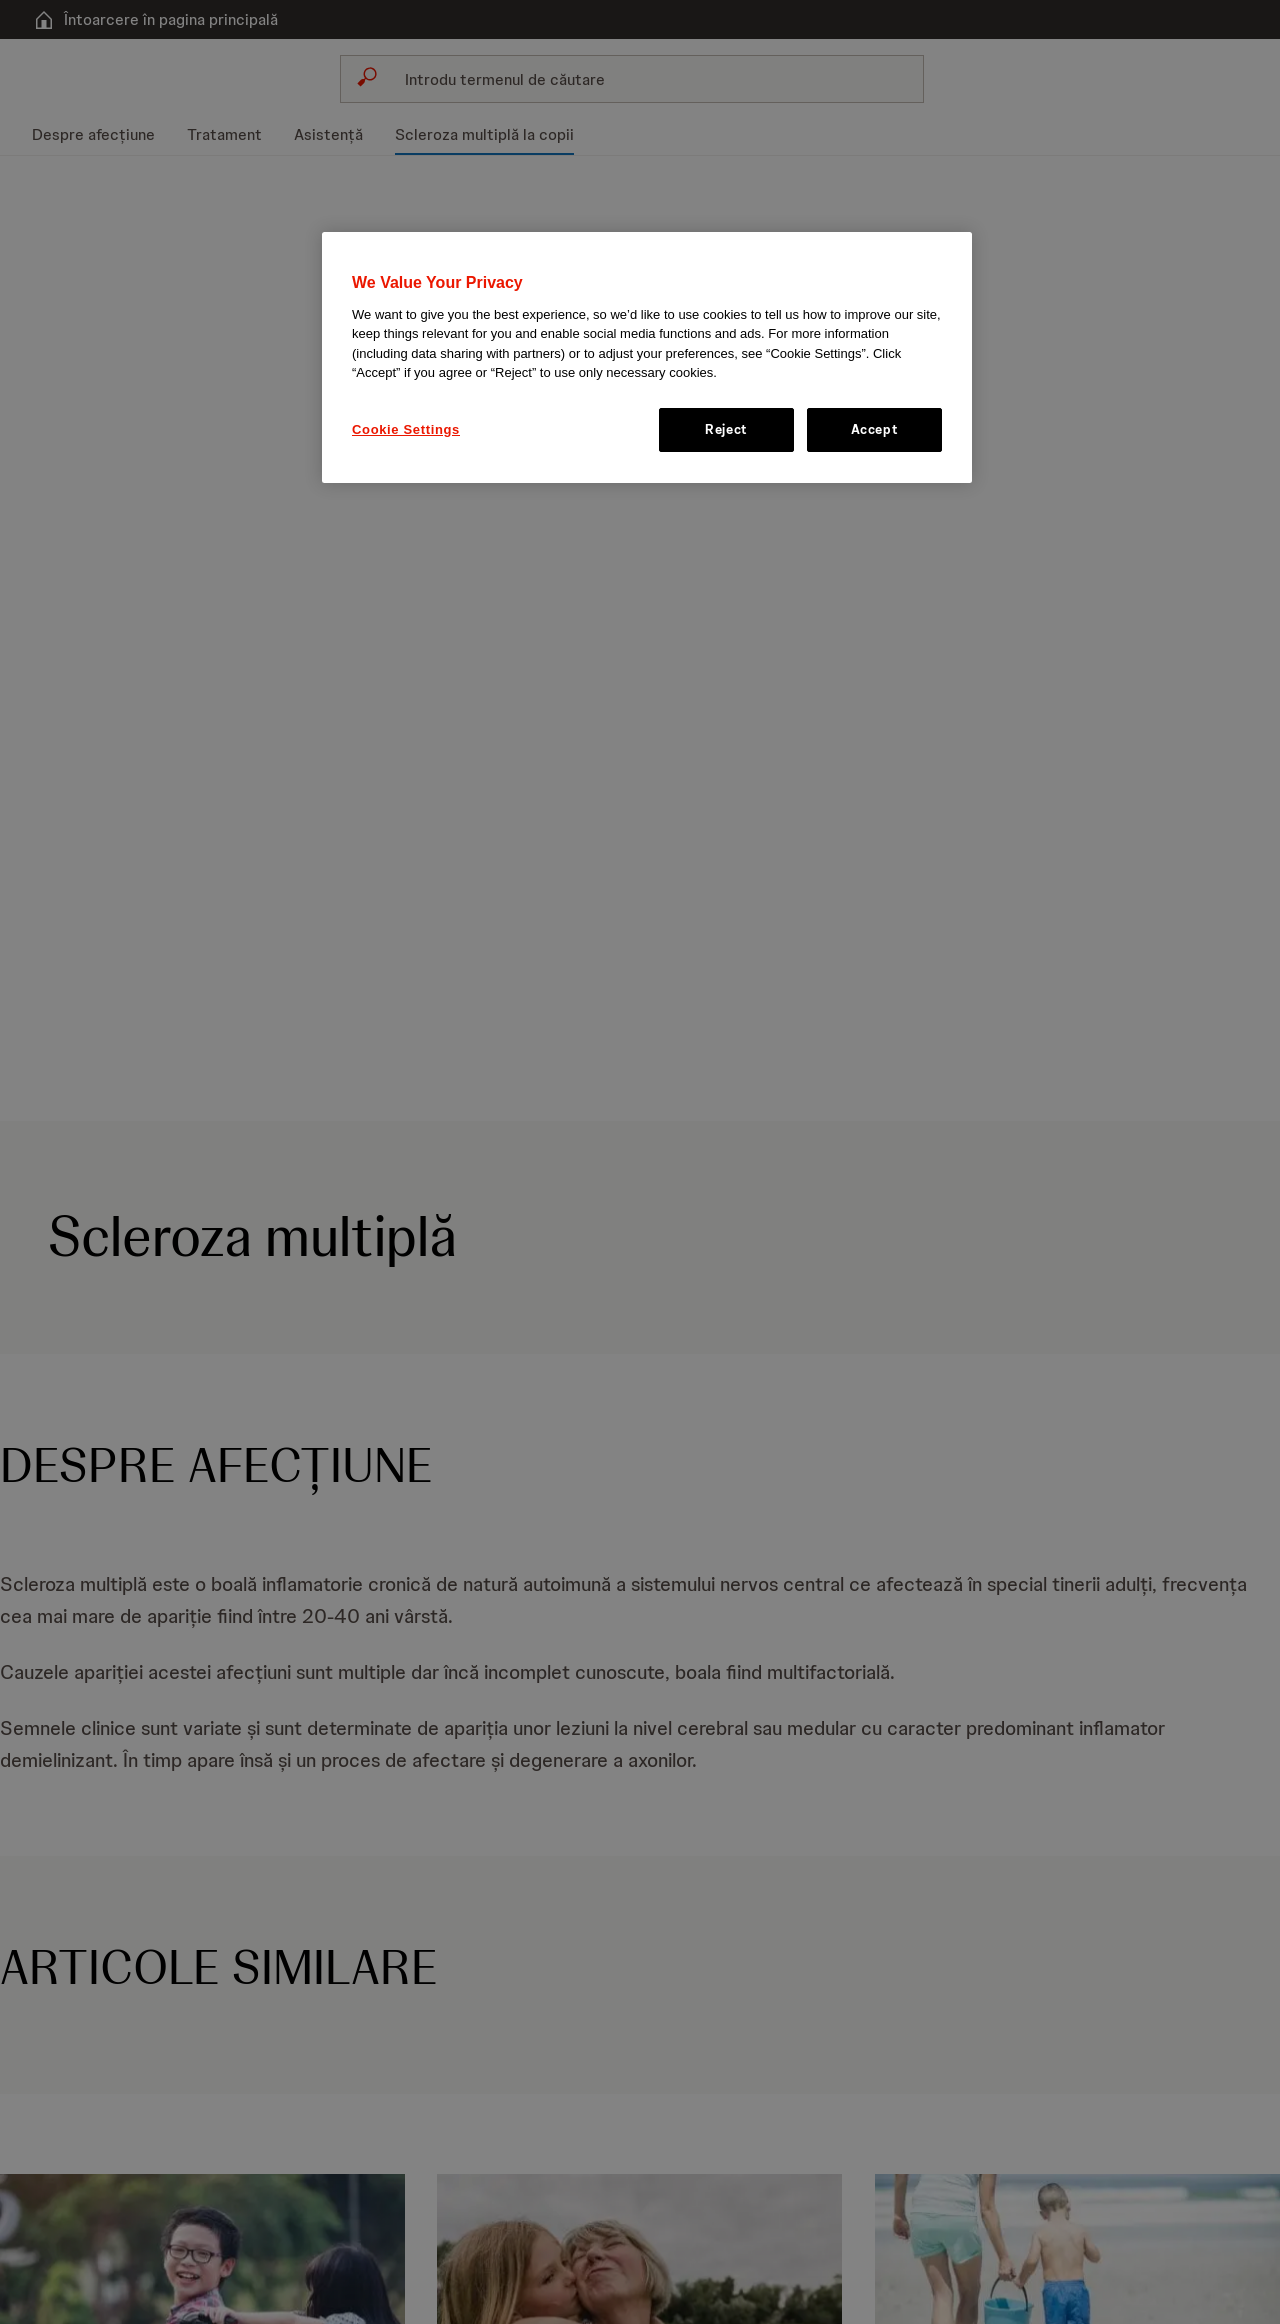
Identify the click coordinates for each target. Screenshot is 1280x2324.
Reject (726, 429)
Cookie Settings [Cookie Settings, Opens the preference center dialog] (406, 429)
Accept (875, 429)
